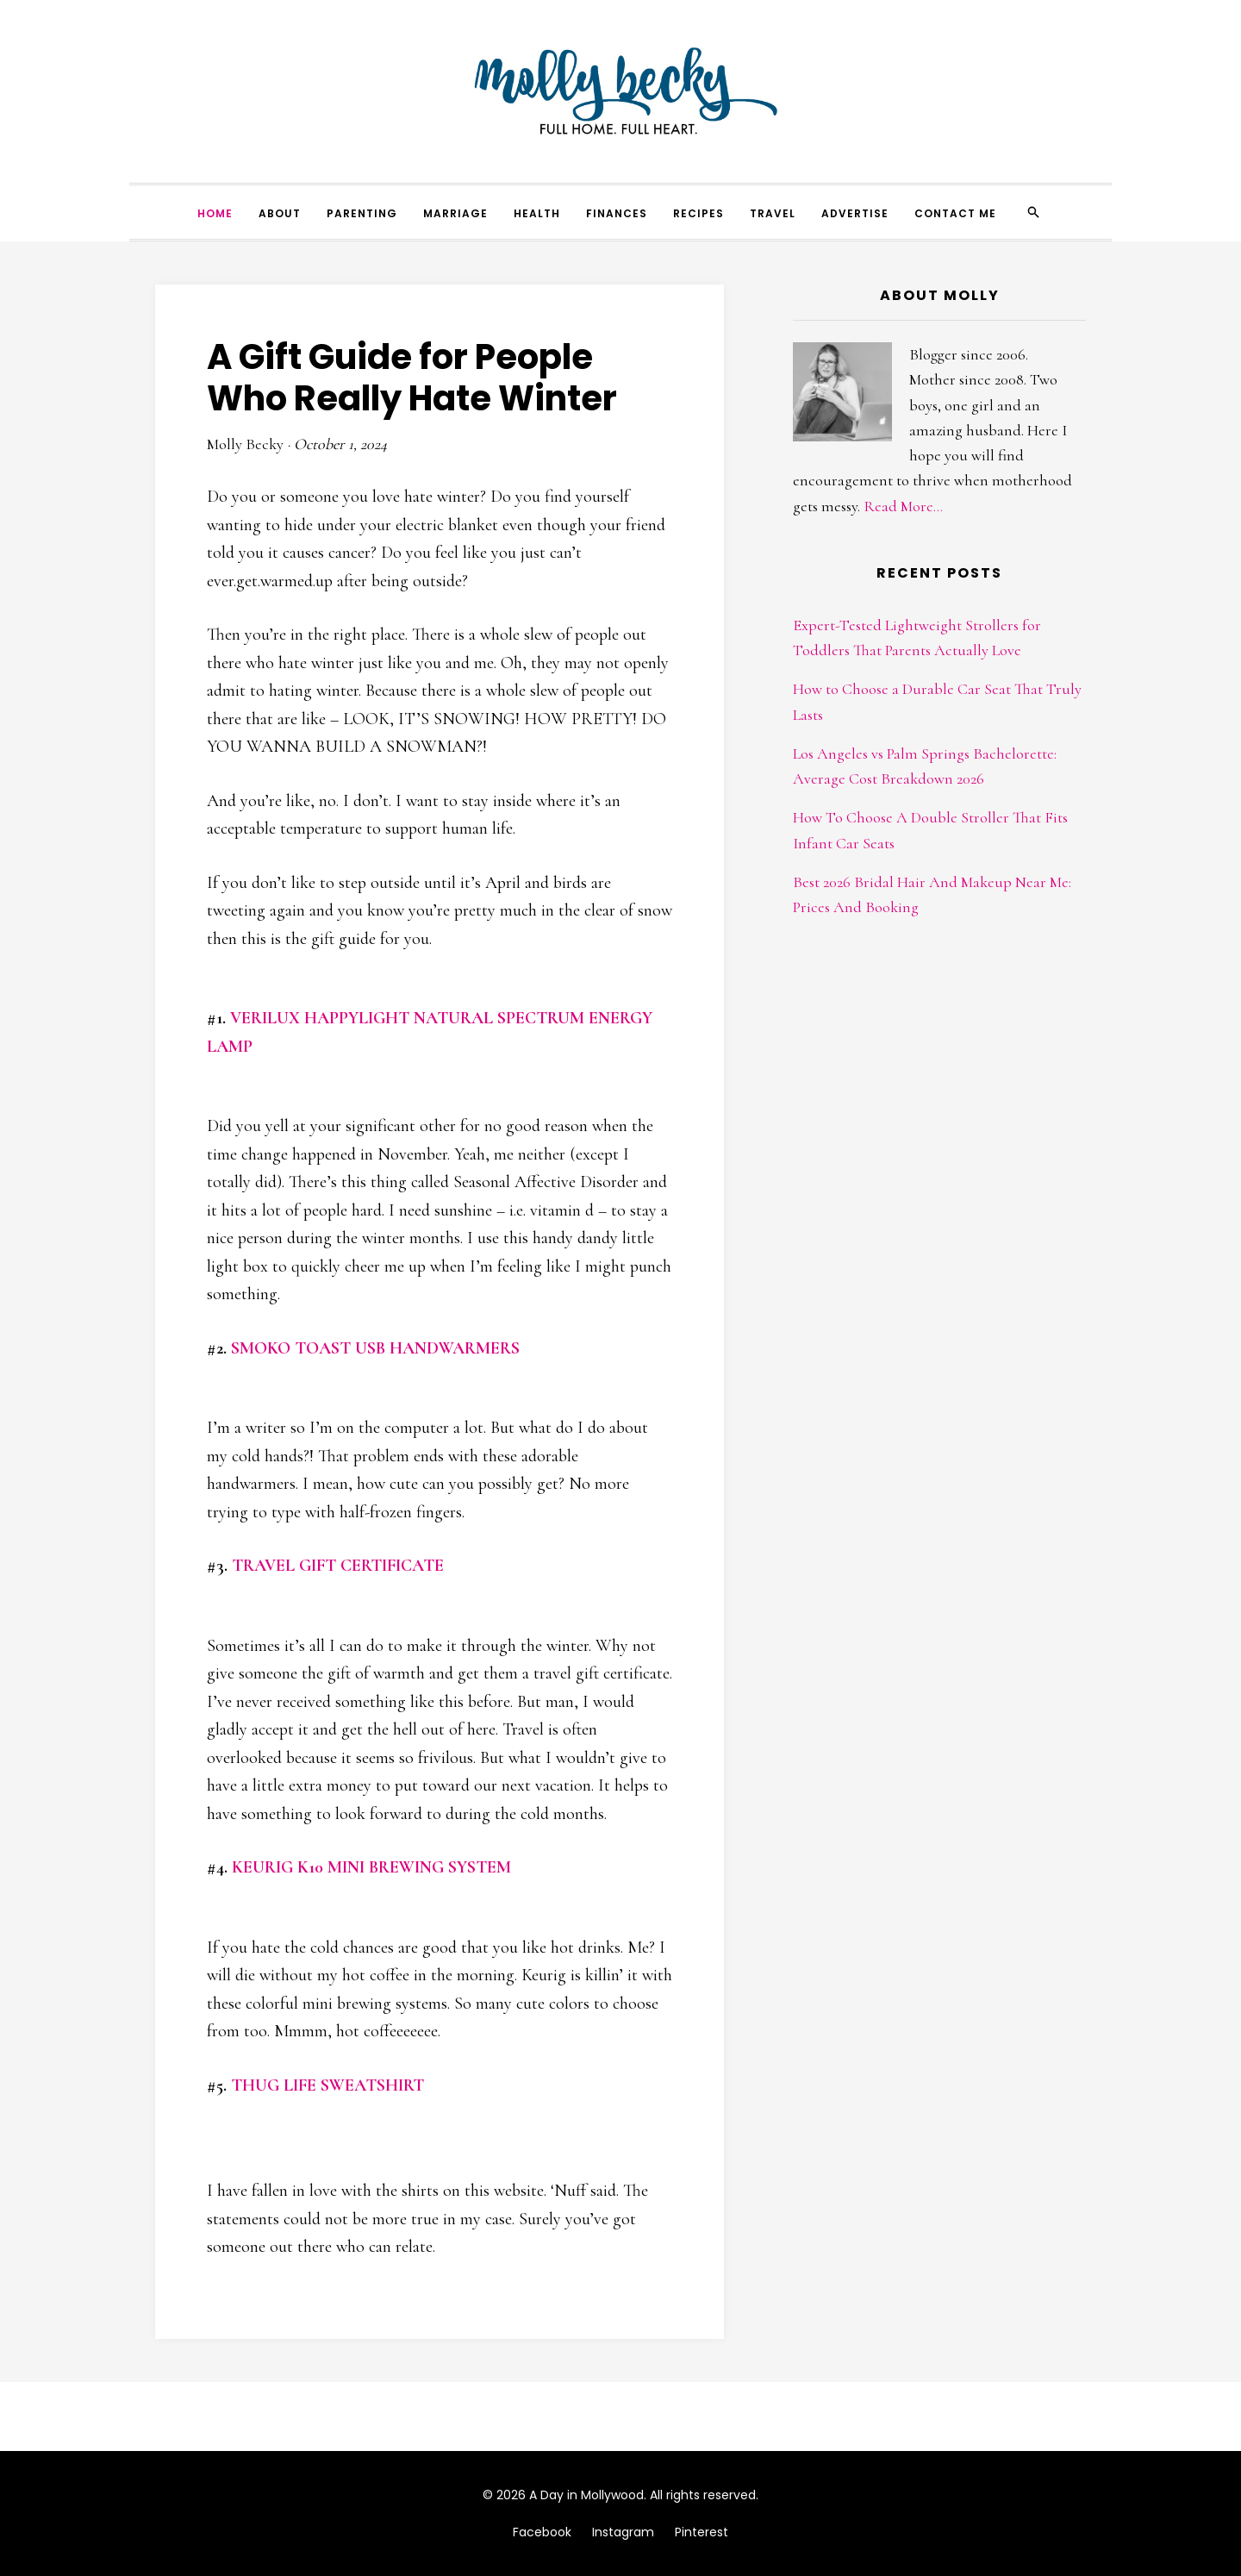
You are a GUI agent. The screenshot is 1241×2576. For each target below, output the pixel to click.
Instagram (623, 2532)
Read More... (903, 506)
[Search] (1033, 212)
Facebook (542, 2532)
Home (215, 213)
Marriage (455, 213)
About (280, 213)
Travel (772, 213)
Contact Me (955, 213)
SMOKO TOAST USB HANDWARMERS (375, 1348)
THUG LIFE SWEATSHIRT (327, 2085)
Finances (616, 213)
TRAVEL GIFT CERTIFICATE (338, 1565)
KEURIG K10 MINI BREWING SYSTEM (371, 1867)
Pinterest (701, 2532)
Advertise (855, 213)
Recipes (698, 213)
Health (537, 213)
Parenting (362, 213)
